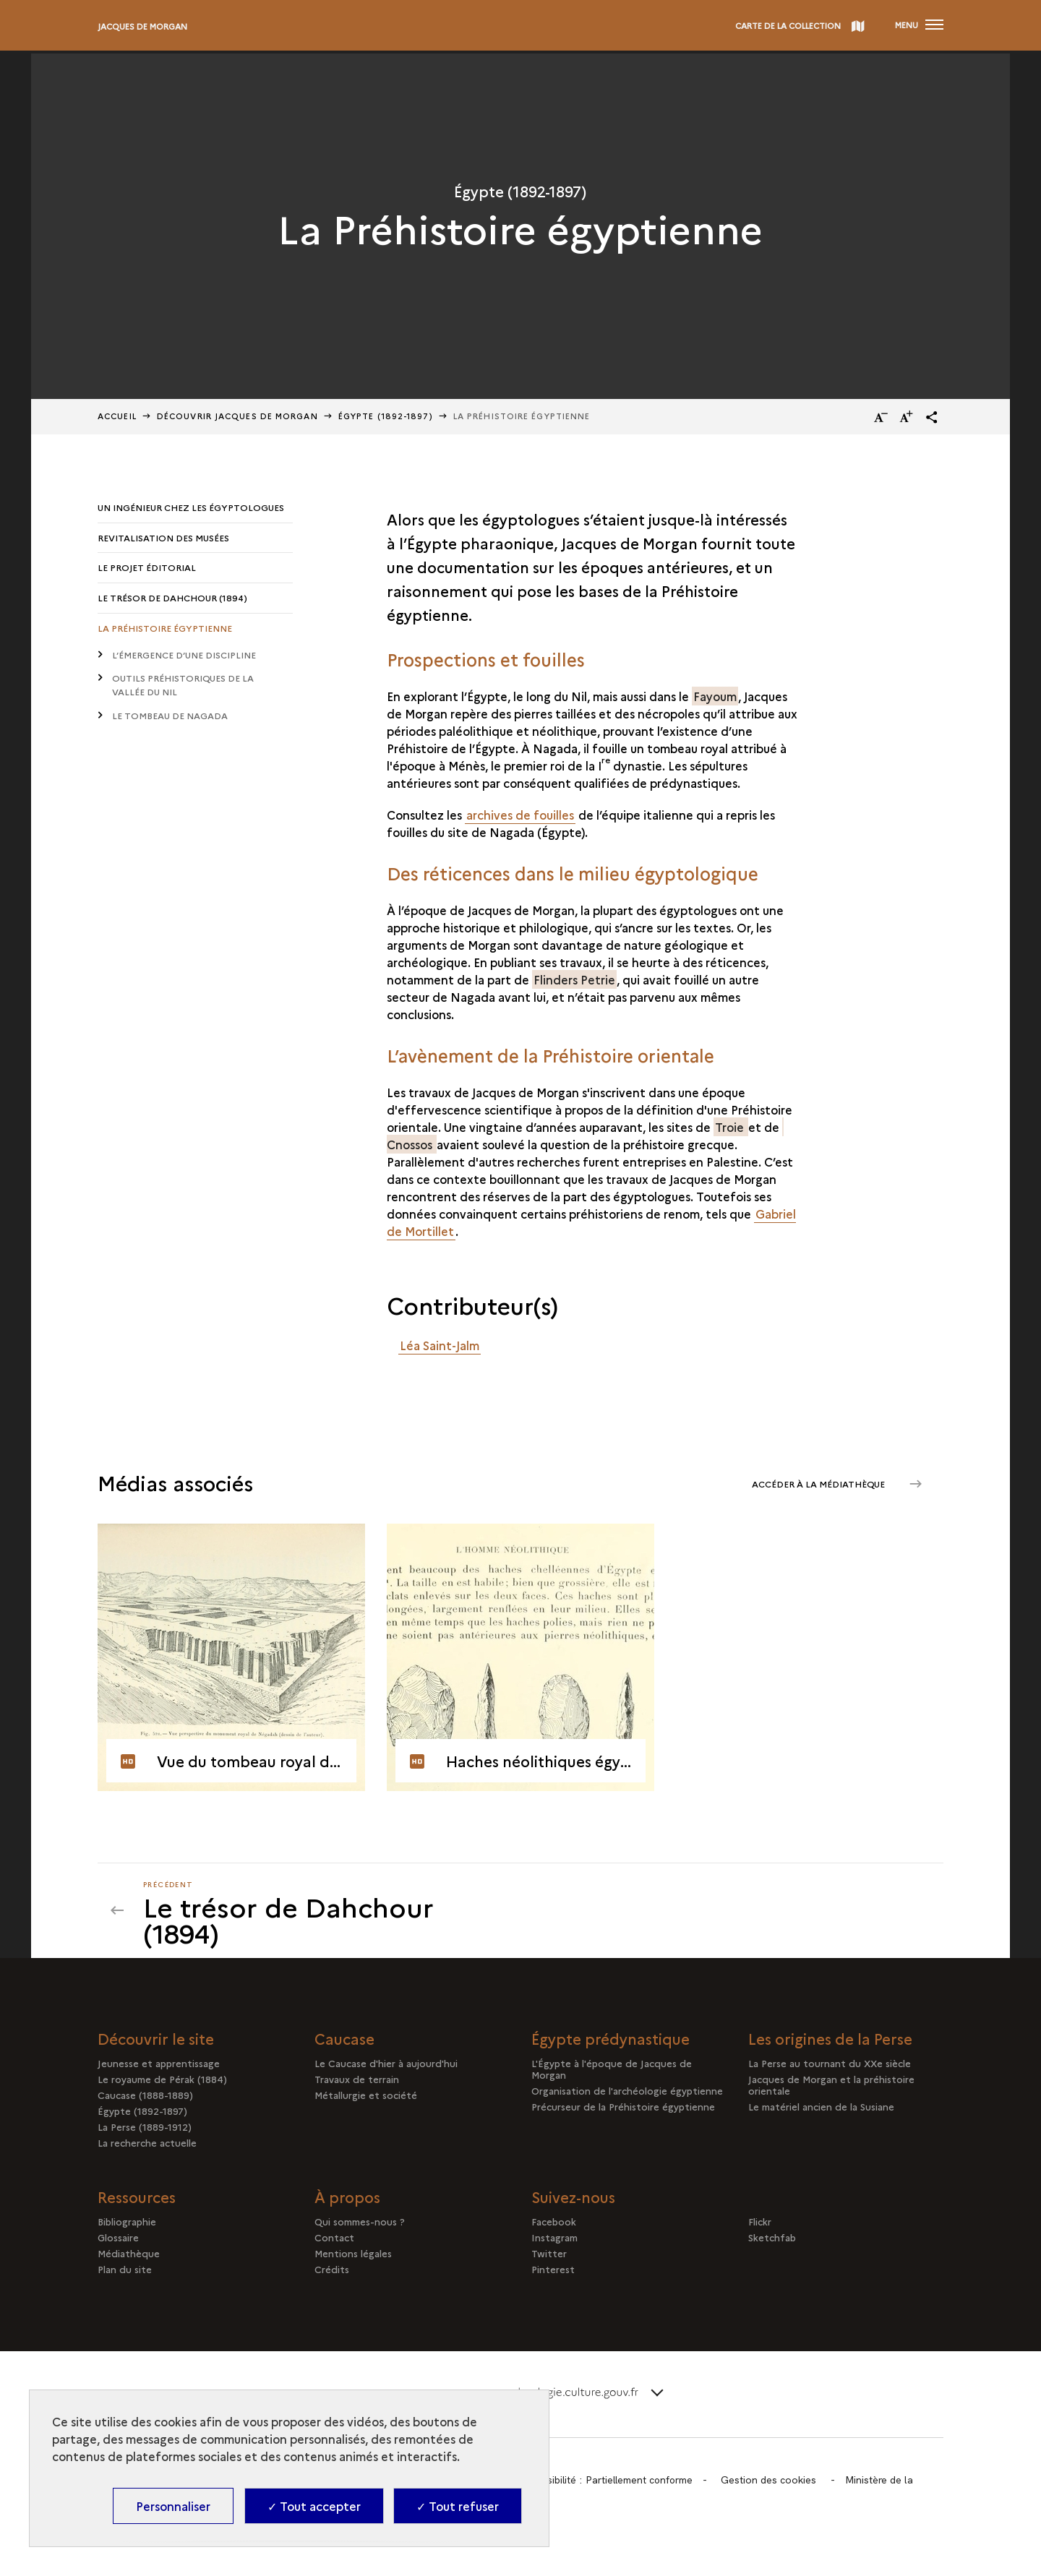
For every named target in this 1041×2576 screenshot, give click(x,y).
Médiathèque (129, 2253)
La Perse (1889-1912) (145, 2127)
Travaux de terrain (356, 2079)
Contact (334, 2237)
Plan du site (125, 2269)
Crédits (331, 2269)
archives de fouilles (520, 815)
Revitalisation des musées (163, 537)
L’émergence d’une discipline (184, 655)
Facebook (553, 2221)
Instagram (554, 2237)
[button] (931, 417)
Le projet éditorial (147, 568)
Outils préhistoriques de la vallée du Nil (183, 686)
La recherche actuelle (147, 2143)
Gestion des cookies (773, 2480)
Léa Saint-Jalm (439, 1345)
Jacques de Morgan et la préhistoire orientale (831, 2085)
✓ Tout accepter (314, 2506)
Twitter (549, 2253)
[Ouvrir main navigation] (918, 25)
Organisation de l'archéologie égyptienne (627, 2091)
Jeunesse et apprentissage (159, 2063)
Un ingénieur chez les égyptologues (191, 507)
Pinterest (553, 2269)
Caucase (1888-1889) (145, 2095)
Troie (731, 1127)
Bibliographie (127, 2221)
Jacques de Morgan (142, 26)
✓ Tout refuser (457, 2506)
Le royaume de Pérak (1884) (162, 2079)
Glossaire (118, 2237)
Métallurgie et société (365, 2095)
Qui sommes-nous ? (359, 2221)
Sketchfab (772, 2237)
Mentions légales (353, 2253)
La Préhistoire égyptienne (165, 628)
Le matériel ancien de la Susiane (821, 2106)
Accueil (117, 416)
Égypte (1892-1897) (142, 2111)
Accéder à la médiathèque (816, 1483)
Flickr (759, 2221)
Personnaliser (173, 2506)
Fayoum (715, 696)
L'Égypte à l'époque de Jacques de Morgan (611, 2069)
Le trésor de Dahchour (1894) (172, 598)
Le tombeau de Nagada (170, 716)
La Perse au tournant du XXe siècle (829, 2063)
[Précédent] (322, 1911)
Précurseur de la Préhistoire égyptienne (623, 2106)
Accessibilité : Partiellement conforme (608, 2480)
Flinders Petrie (574, 979)
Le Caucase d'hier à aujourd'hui (386, 2063)
